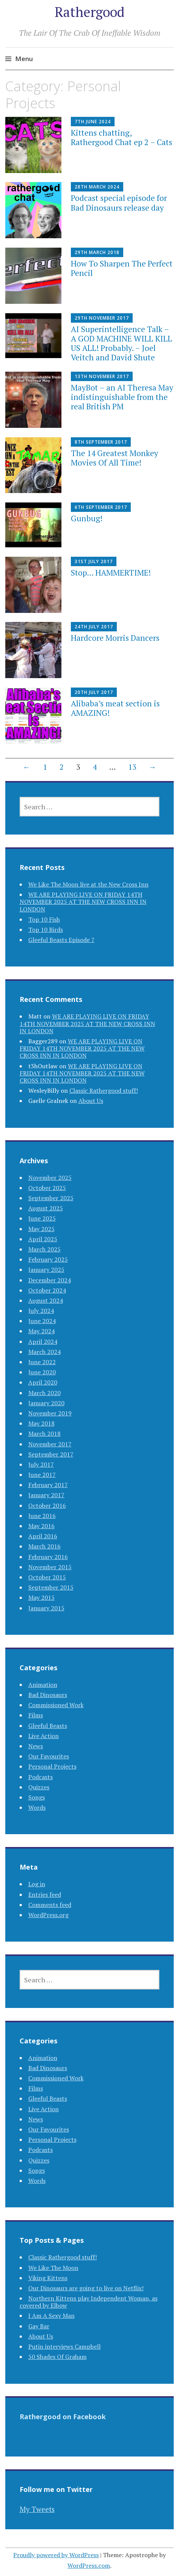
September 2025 (50, 1198)
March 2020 (44, 1393)
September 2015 (50, 1587)
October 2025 (47, 1188)
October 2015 (47, 1577)
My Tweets (37, 2509)
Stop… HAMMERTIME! (111, 572)
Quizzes (38, 1787)
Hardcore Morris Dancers (115, 638)
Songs (36, 1797)
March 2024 (44, 1352)
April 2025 (42, 1239)
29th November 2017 (102, 318)
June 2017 (42, 1474)
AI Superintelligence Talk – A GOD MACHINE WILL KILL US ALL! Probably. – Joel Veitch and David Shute (121, 343)
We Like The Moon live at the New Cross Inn (88, 884)
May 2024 (41, 1331)
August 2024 (45, 1300)
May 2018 (41, 1423)
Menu (24, 58)
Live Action (43, 1736)
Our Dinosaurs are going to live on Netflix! (86, 2288)
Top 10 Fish (44, 919)
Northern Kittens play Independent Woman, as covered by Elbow (89, 2302)
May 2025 (41, 1229)
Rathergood (89, 12)
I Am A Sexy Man (51, 2315)
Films (35, 1715)
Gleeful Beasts (47, 1725)
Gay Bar (38, 2326)
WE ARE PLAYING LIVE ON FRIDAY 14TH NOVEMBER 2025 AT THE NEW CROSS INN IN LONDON (83, 901)
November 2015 (50, 1567)
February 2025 (48, 1259)
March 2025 (44, 1249)
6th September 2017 (101, 507)
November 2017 (50, 1444)
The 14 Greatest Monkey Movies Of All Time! (114, 458)
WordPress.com (88, 2565)
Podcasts (40, 1777)
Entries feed (44, 1894)
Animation (42, 1684)
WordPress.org (48, 1915)
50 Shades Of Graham (57, 2356)
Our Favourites (48, 1756)
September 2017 (50, 1454)
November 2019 (50, 1413)
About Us (90, 1101)
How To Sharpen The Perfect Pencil (122, 268)
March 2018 (44, 1433)
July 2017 (41, 1464)
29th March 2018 (97, 252)
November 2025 (50, 1177)
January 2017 (46, 1495)
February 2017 (48, 1485)
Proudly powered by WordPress (56, 2555)
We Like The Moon (53, 2268)
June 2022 (42, 1362)
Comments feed (49, 1905)
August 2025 (45, 1208)
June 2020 (42, 1372)
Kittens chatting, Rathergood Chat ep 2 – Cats (121, 137)
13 (132, 767)
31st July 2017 (94, 561)
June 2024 (42, 1321)
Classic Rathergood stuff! (103, 1090)
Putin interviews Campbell (64, 2346)
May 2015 (41, 1597)
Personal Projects (52, 1766)
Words (37, 1807)
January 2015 (46, 1608)
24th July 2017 (94, 626)
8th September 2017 (101, 442)
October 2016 (47, 1505)
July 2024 (41, 1310)
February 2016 (48, 1557)
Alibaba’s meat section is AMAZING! (115, 708)
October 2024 (47, 1290)
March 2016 (44, 1546)
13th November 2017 (102, 376)
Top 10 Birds (45, 929)
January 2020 (46, 1403)
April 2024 (42, 1341)
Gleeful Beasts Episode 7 (61, 940)
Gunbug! (87, 518)
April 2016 (42, 1536)
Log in (36, 1884)
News (35, 1746)
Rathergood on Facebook (63, 2416)
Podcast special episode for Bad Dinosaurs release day (119, 203)
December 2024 (49, 1280)
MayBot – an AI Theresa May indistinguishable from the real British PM (122, 397)
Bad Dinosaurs (47, 1695)
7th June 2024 (93, 121)
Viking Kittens (47, 2278)
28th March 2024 (97, 187)
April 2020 (42, 1382)
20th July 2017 (94, 692)
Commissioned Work (56, 1705)
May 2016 (41, 1526)
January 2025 (46, 1269)
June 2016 (42, 1516)
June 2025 (42, 1218)
